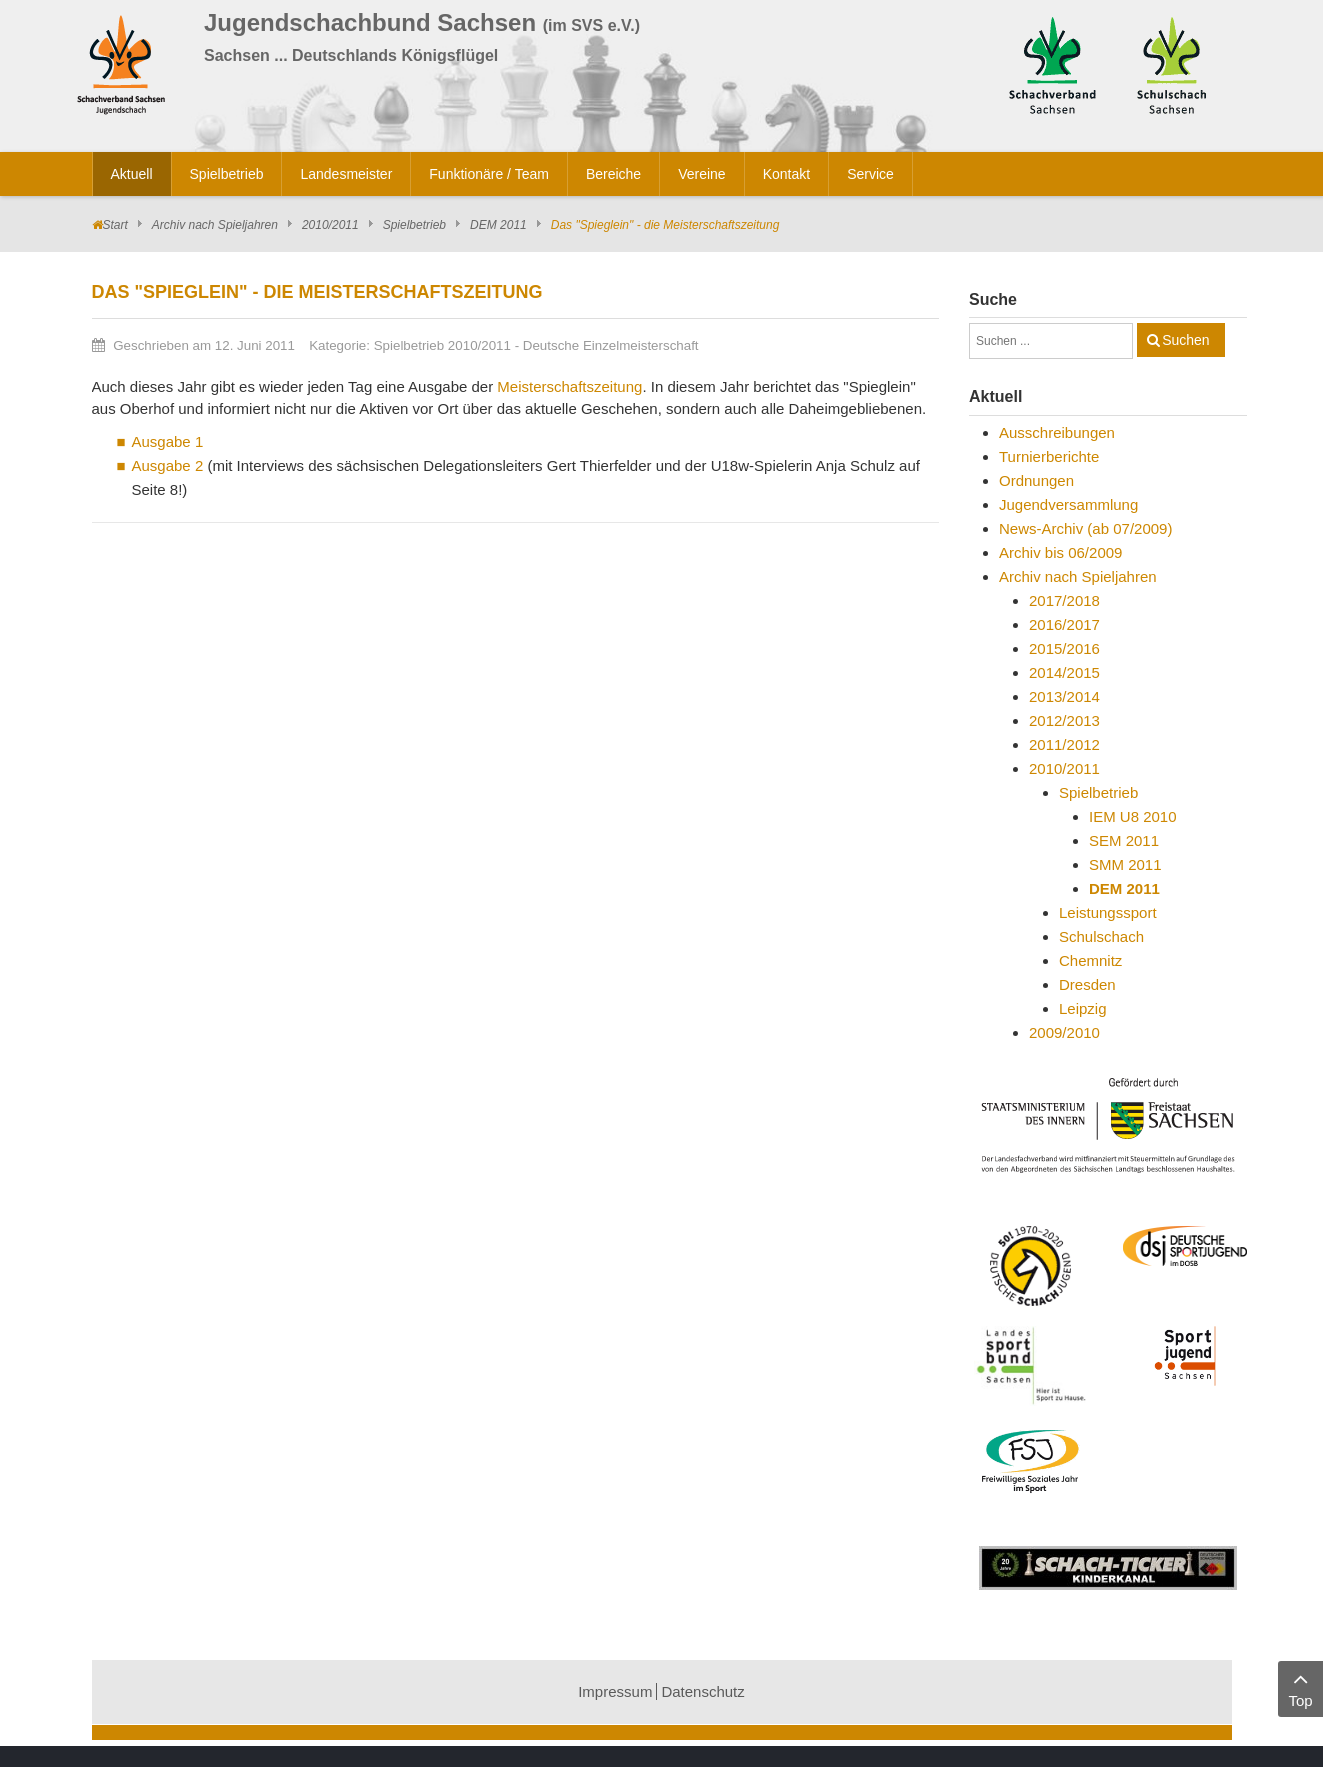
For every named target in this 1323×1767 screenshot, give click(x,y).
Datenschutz (702, 1691)
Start (115, 225)
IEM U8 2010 (1133, 816)
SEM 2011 (1124, 840)
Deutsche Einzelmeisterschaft (611, 345)
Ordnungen (1036, 480)
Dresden (1087, 984)
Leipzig (1083, 1008)
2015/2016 (1064, 648)
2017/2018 (1064, 600)
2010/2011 (330, 225)
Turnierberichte (1049, 456)
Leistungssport (1108, 912)
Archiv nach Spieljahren (215, 225)
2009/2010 (1064, 1032)
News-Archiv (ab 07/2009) (1085, 528)
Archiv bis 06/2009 (1060, 552)
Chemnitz (1090, 960)
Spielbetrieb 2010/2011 (442, 345)
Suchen (1185, 340)
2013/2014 (1064, 696)
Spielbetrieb (414, 225)
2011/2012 (1064, 744)
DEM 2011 (498, 225)
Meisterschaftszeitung (569, 386)
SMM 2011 (1125, 864)
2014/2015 (1064, 672)
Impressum (615, 1691)
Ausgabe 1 (168, 441)
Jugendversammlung (1068, 504)
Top (1300, 1687)
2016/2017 (1064, 624)
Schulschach (1101, 936)
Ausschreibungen (1057, 432)
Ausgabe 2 (168, 465)
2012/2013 (1064, 720)
